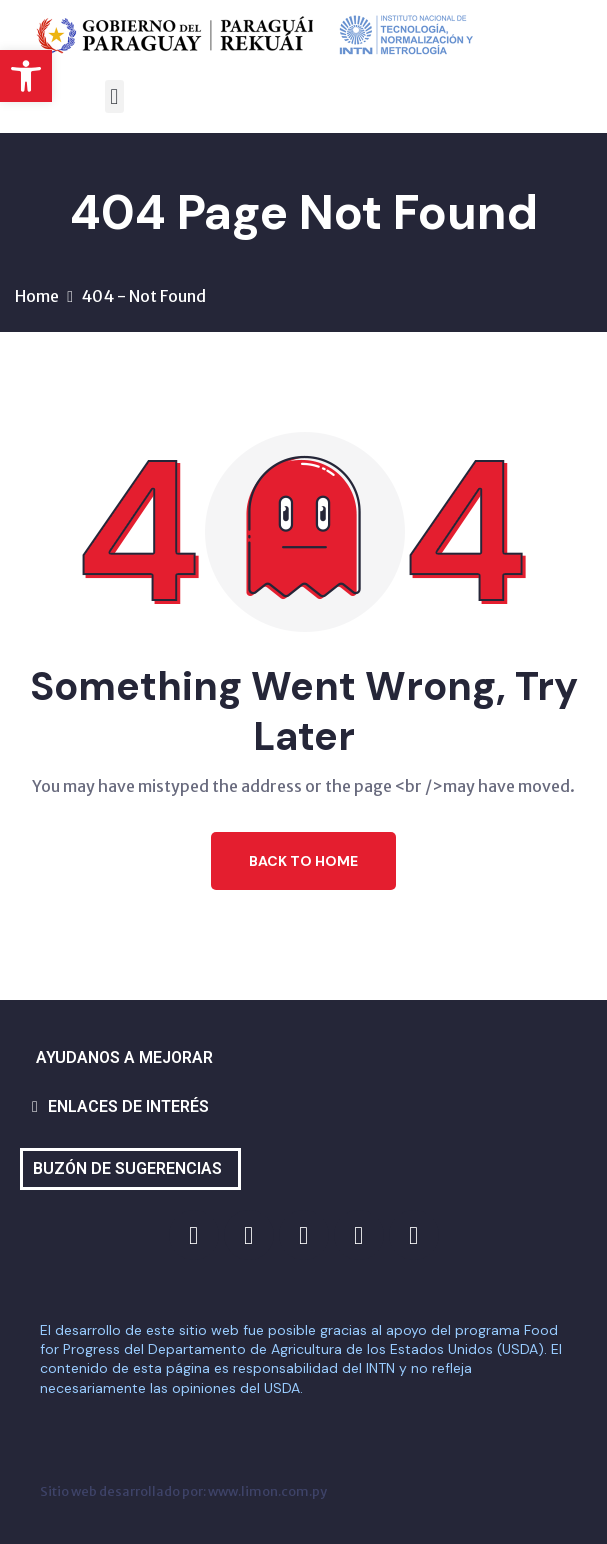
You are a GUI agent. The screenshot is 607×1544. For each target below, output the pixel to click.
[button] (26, 76)
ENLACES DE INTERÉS (128, 1106)
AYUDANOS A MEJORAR (124, 1057)
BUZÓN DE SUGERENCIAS (127, 1168)
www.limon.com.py (267, 1491)
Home (37, 296)
